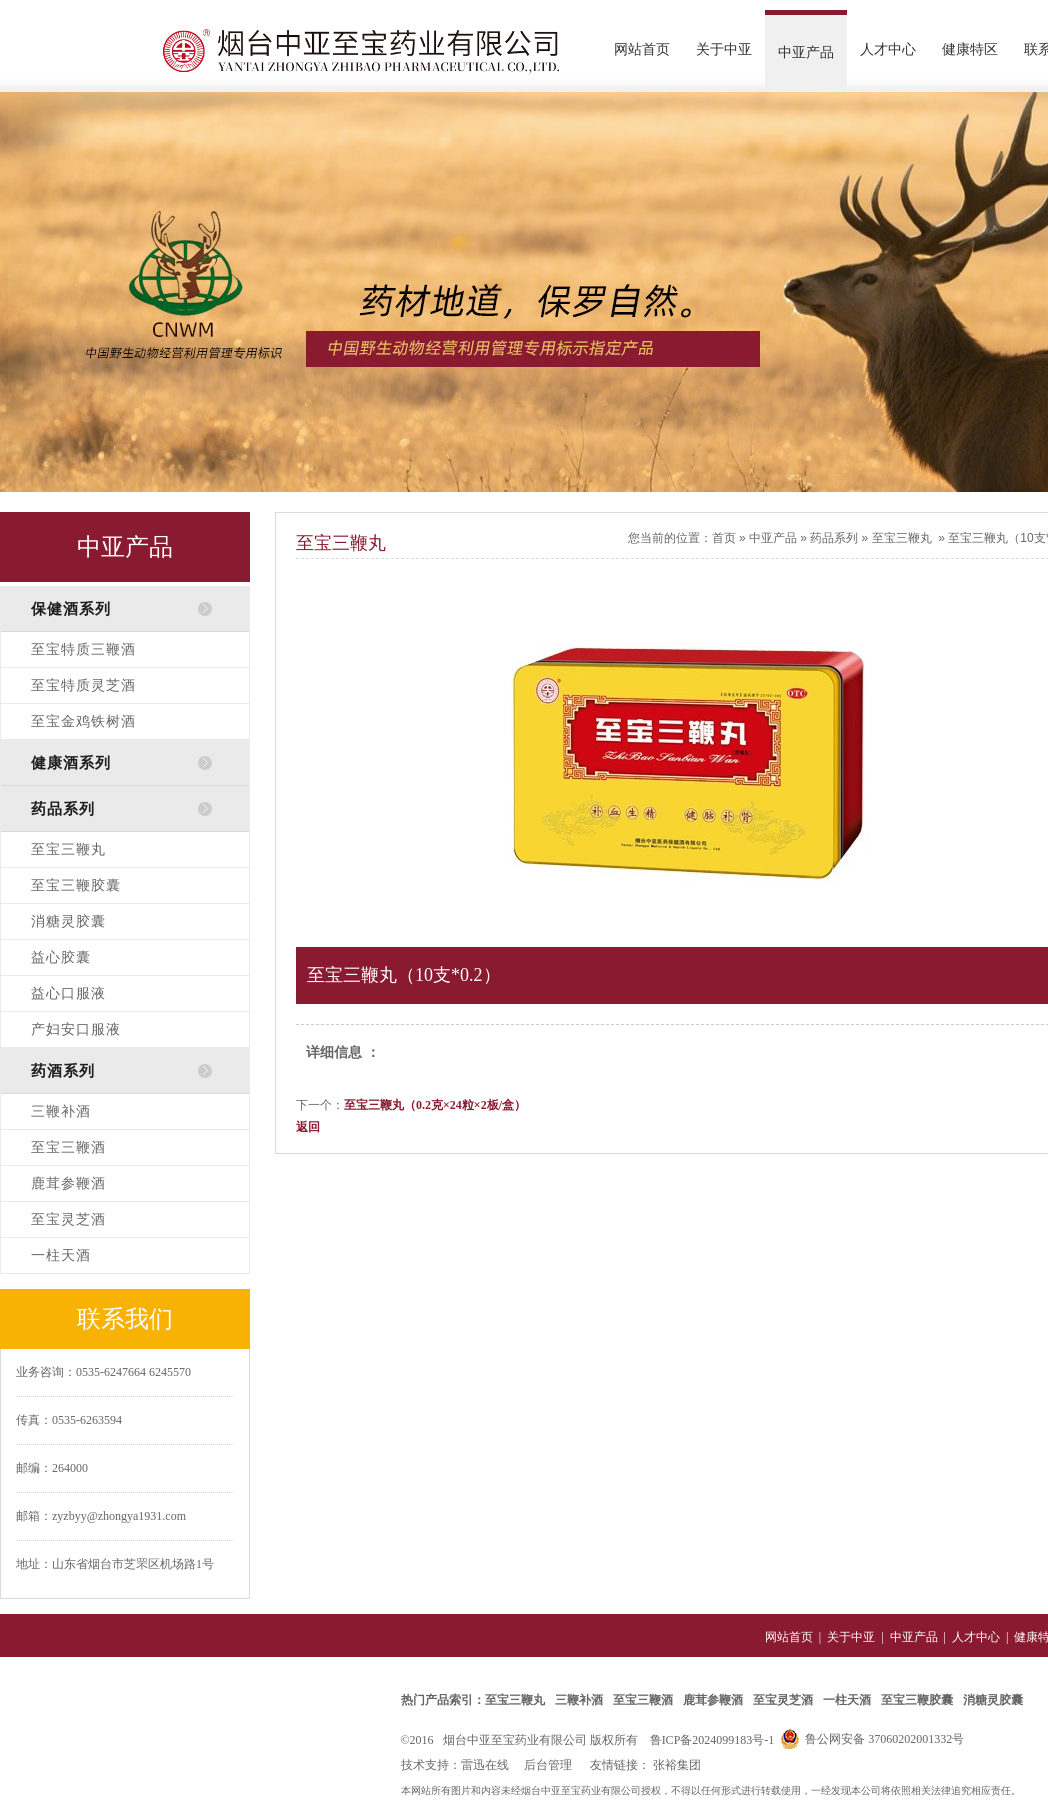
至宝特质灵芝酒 (83, 685)
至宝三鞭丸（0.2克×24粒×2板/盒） (435, 1105)
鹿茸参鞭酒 (68, 1183)
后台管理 (548, 1765)
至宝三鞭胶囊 (76, 885)
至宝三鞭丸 (68, 849)
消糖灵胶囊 (68, 921)
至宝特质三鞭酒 (83, 649)
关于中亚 (724, 49)
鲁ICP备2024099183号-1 (712, 1740)
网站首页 (642, 49)
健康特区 (970, 49)
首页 (724, 538)
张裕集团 (677, 1765)
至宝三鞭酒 (68, 1147)
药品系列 (834, 538)
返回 (308, 1127)
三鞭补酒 (61, 1111)
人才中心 (888, 49)
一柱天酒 (61, 1255)
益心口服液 (68, 993)
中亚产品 (806, 52)
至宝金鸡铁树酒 (83, 721)
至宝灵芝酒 (68, 1219)
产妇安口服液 (76, 1029)
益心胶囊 (61, 957)
